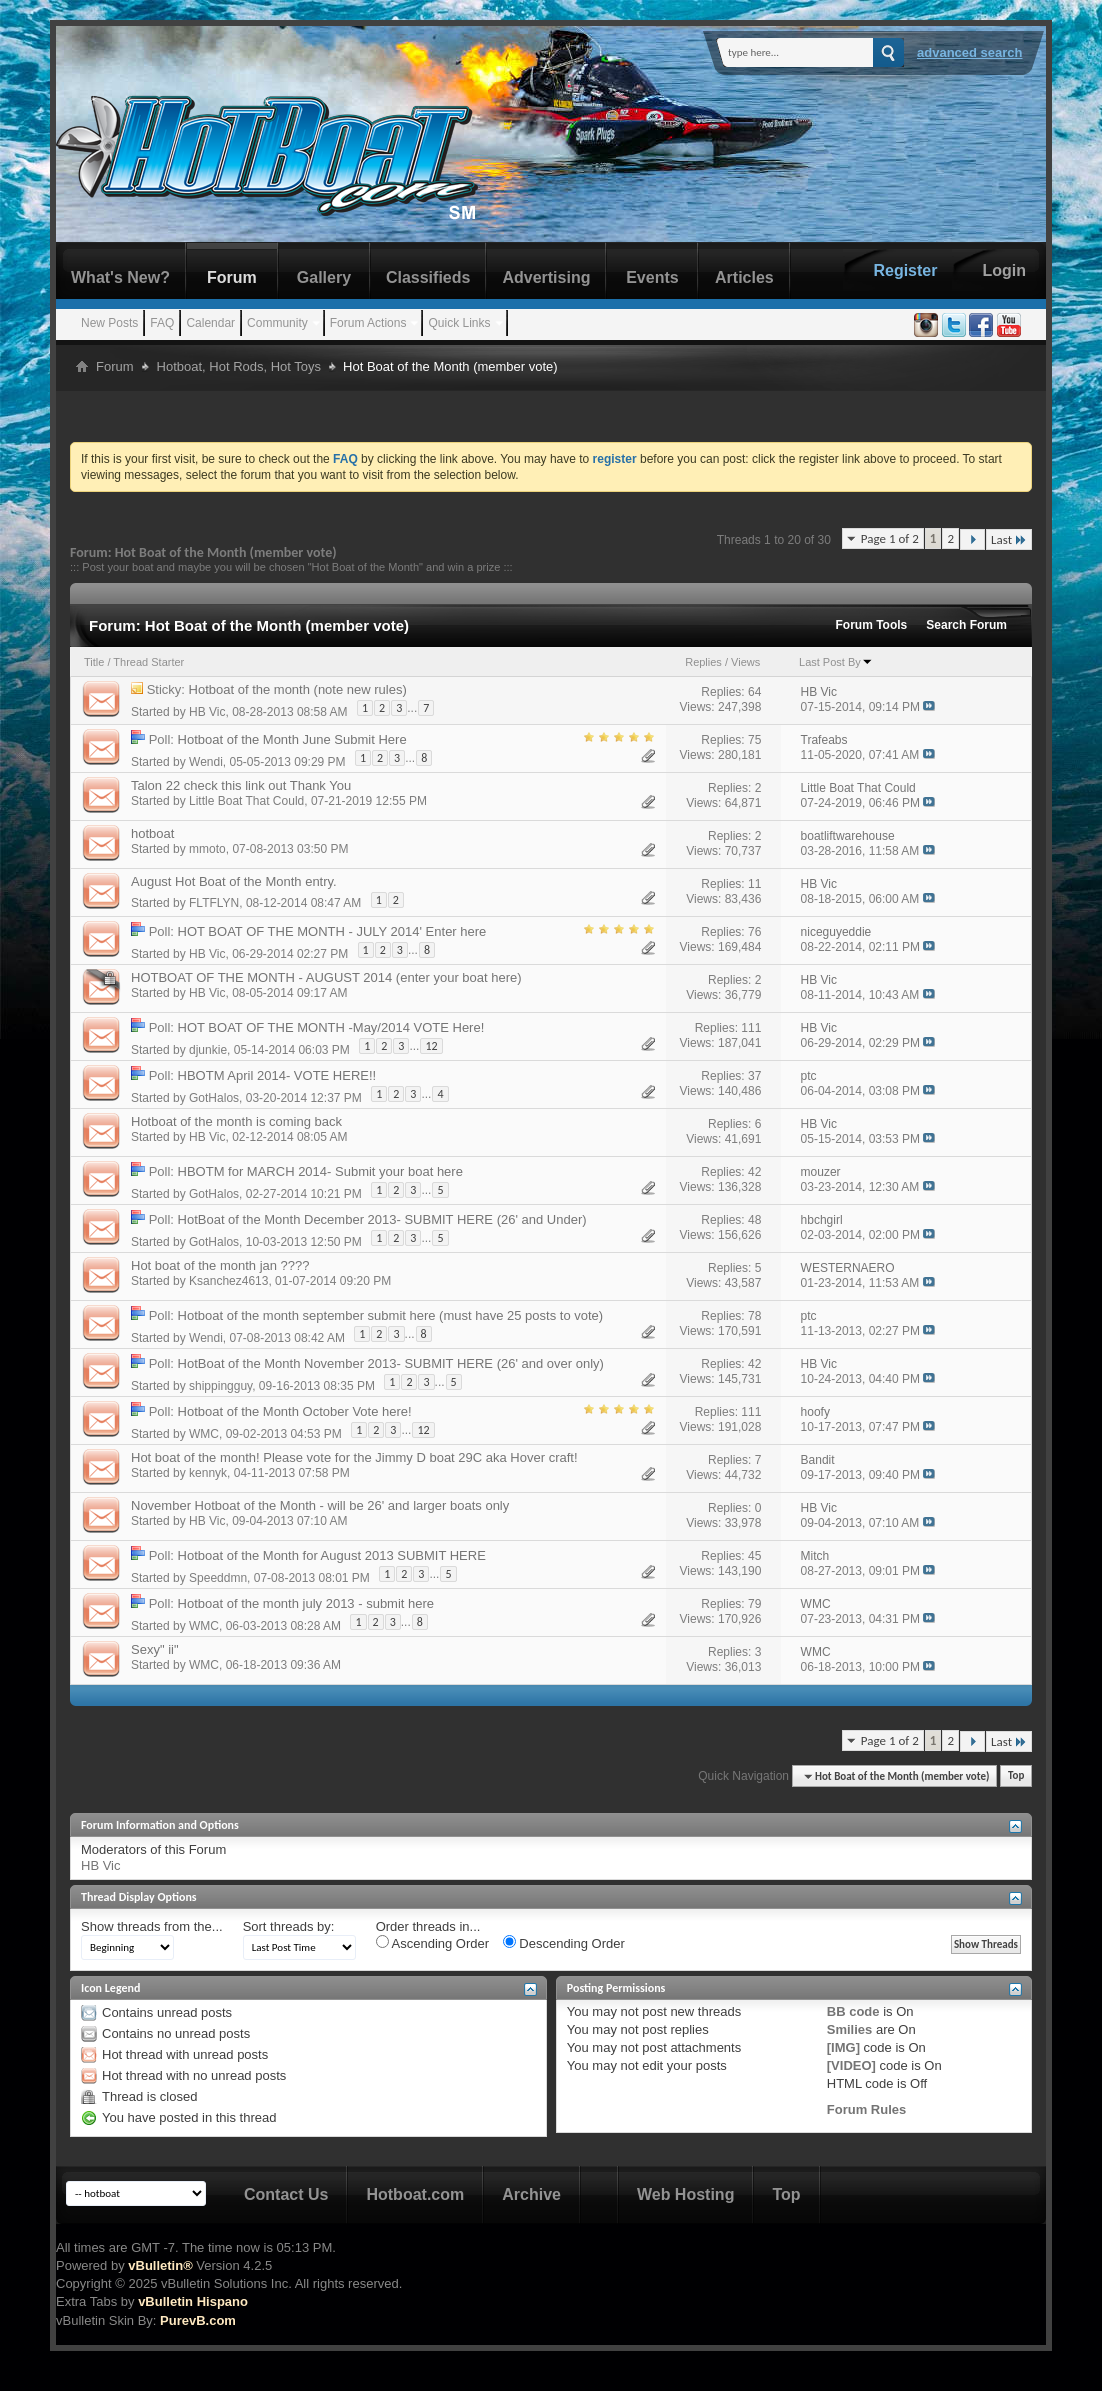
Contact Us (286, 2194)
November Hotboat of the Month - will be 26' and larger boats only (320, 1505)
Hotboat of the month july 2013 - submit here (306, 1603)
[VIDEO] (851, 2065)
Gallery (324, 277)
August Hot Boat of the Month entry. (234, 881)
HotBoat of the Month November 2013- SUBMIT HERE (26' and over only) (391, 1363)
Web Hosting (685, 2194)
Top (1016, 1776)
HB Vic (207, 711)
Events (652, 277)
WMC (204, 1433)
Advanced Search (970, 52)
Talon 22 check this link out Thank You (241, 785)
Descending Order (564, 1943)
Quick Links (459, 323)
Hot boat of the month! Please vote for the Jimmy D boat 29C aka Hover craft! (354, 1457)
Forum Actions (368, 323)
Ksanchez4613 (228, 1281)
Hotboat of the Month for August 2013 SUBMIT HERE (332, 1555)
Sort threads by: (289, 1926)
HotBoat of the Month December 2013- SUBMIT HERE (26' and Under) (382, 1219)
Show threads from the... (152, 1926)
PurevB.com (198, 2320)
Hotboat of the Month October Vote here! (295, 1411)
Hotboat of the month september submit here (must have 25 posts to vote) (391, 1315)
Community (277, 323)
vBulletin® (160, 2265)
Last (1009, 539)
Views (745, 662)
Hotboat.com (415, 2194)
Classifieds (428, 277)
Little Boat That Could (246, 801)
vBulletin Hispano (193, 2301)
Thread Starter (148, 662)
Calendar (210, 323)
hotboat (152, 833)
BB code (853, 2011)
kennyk (208, 1473)
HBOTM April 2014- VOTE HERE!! (277, 1075)
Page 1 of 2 (890, 538)
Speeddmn (218, 1577)
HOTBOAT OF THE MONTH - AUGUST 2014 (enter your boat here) (326, 977)
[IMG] (843, 2047)
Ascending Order (432, 1943)
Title (94, 662)
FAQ (162, 323)
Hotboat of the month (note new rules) (298, 689)
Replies (703, 662)
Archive (531, 2194)
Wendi (206, 761)
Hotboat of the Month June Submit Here (292, 739)
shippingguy (220, 1385)
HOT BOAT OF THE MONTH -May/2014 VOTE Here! (331, 1027)
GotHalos (214, 1097)
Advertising (546, 277)
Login (1004, 270)
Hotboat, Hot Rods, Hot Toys (239, 366)
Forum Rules (866, 2109)
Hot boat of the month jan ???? (220, 1265)
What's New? (120, 277)
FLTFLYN (214, 903)
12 (431, 1046)
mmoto (207, 849)
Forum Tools (872, 625)
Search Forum (966, 625)
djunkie (208, 1049)
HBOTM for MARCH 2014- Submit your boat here (320, 1171)
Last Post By (836, 662)
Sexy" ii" (155, 1649)
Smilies (850, 2029)
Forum (232, 277)
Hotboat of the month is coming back (236, 1121)
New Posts (109, 323)
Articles (744, 277)
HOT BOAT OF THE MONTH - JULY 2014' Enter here (332, 931)
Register (905, 270)
